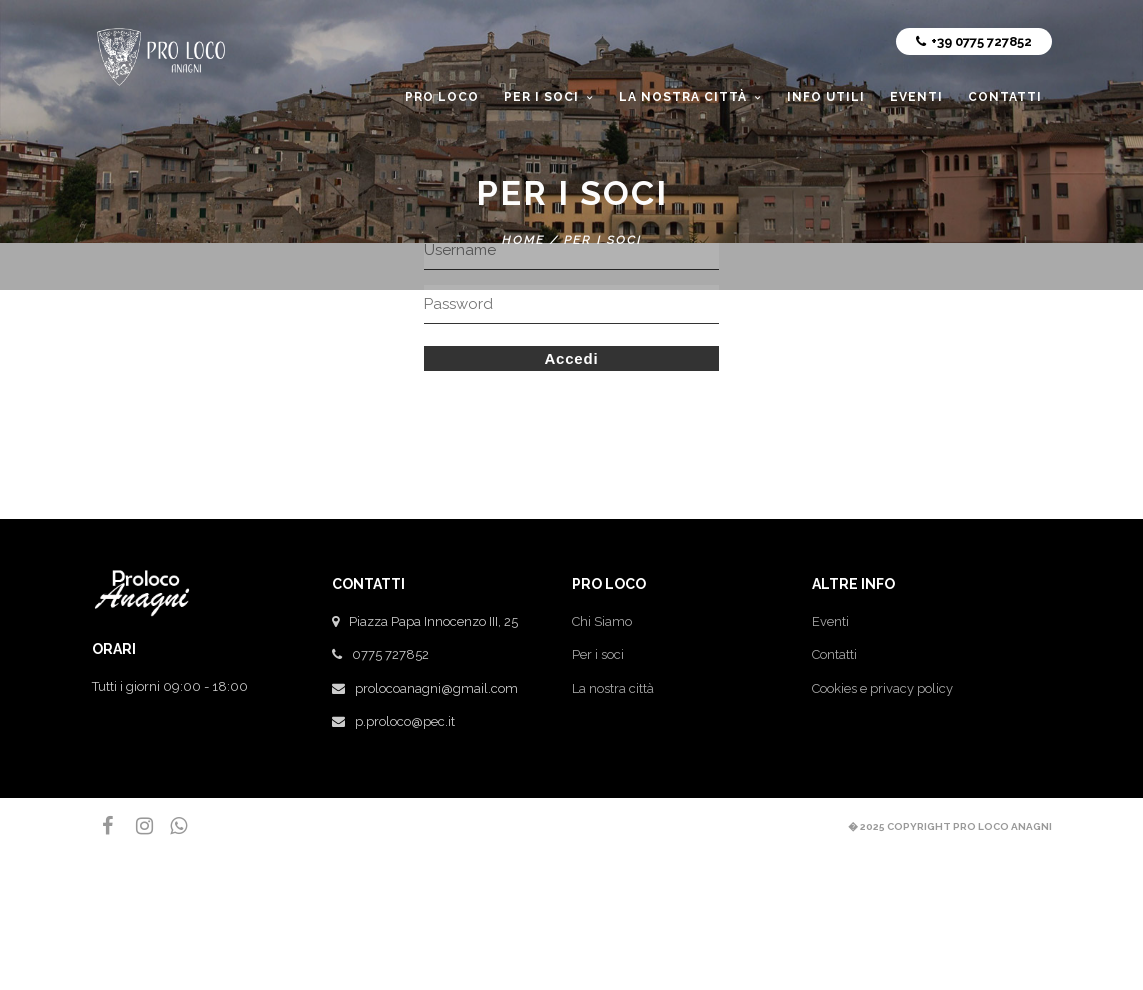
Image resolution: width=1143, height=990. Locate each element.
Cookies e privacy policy (882, 688)
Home (523, 240)
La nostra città (613, 688)
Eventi (830, 621)
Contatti (834, 654)
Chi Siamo (602, 621)
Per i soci (598, 654)
